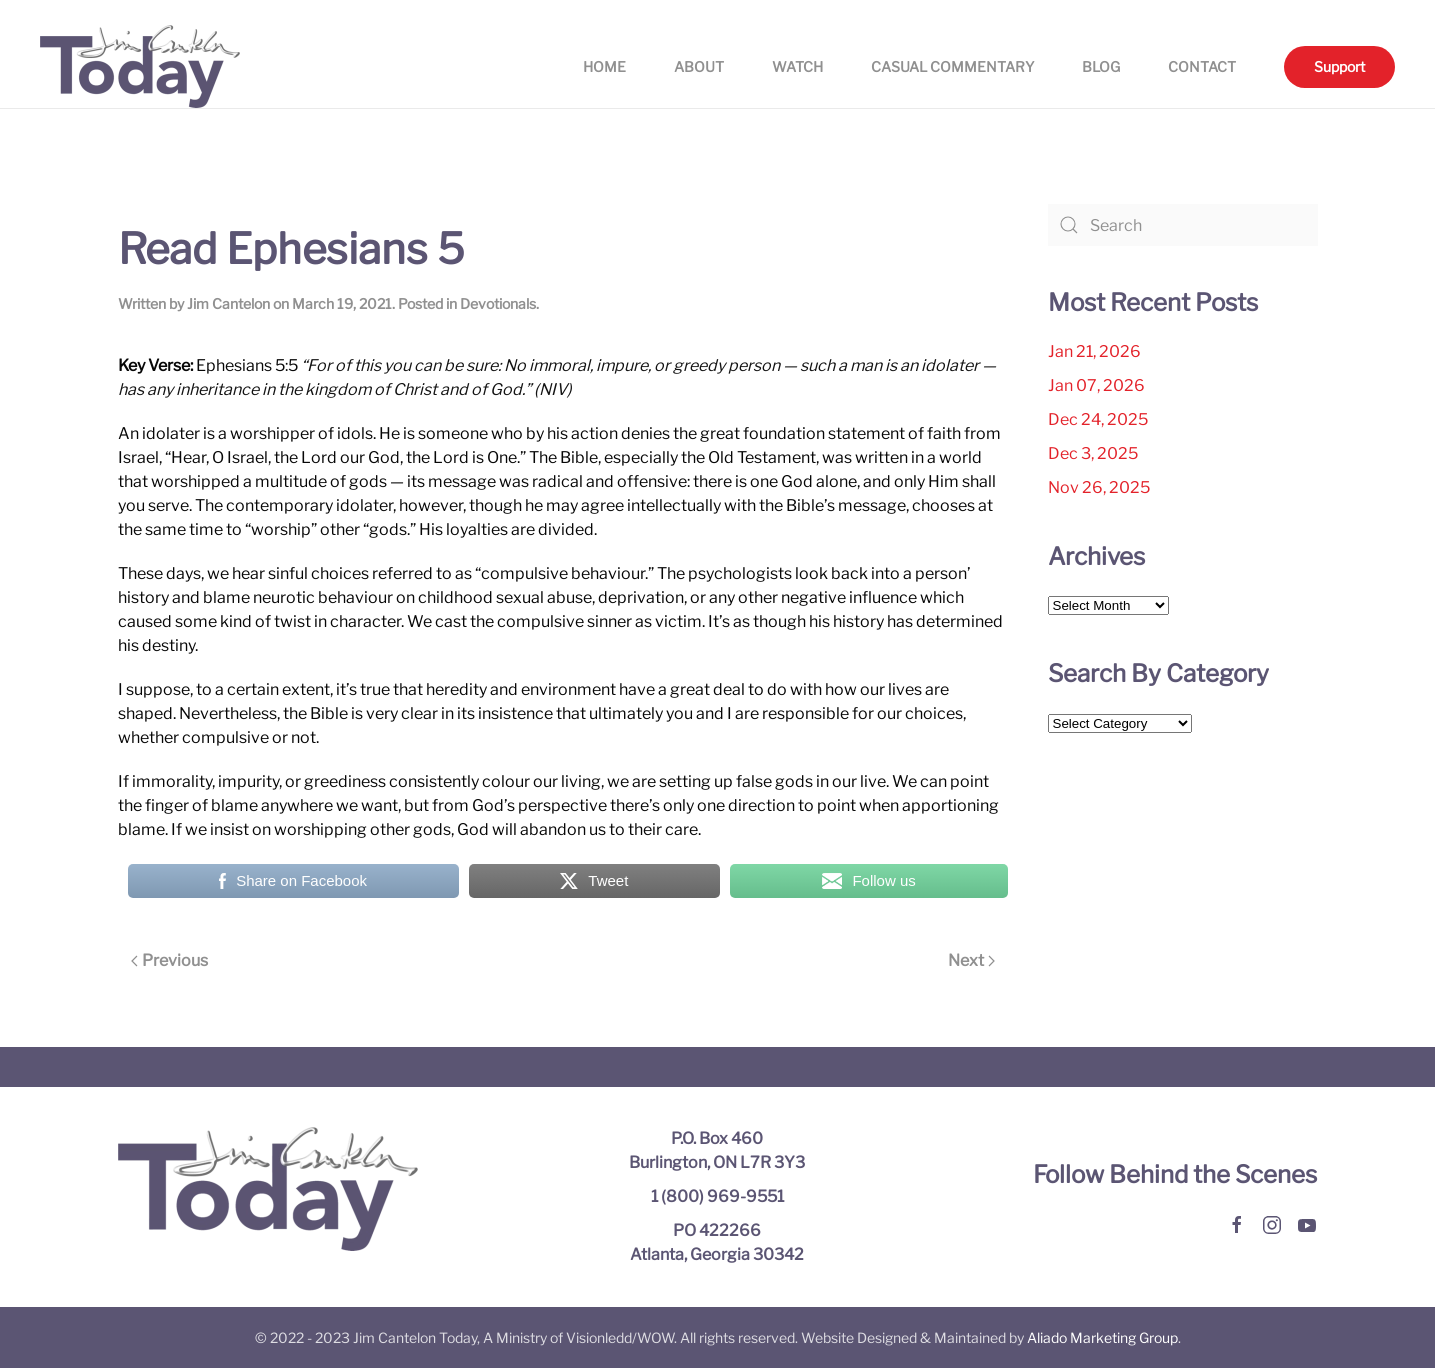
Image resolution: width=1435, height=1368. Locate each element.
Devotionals (498, 303)
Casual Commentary (952, 66)
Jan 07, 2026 (1096, 385)
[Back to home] (140, 66)
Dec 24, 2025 (1098, 419)
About (699, 66)
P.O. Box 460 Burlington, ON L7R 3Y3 (717, 1150)
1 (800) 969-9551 (717, 1196)
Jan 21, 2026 (1094, 351)
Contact (1202, 66)
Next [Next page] (971, 960)
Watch (797, 66)
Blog (1101, 66)
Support (1339, 66)
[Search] (1183, 225)
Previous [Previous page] (169, 960)
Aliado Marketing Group (1102, 1337)
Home (604, 66)
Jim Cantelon (228, 303)
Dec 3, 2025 (1093, 453)
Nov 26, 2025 (1099, 487)
